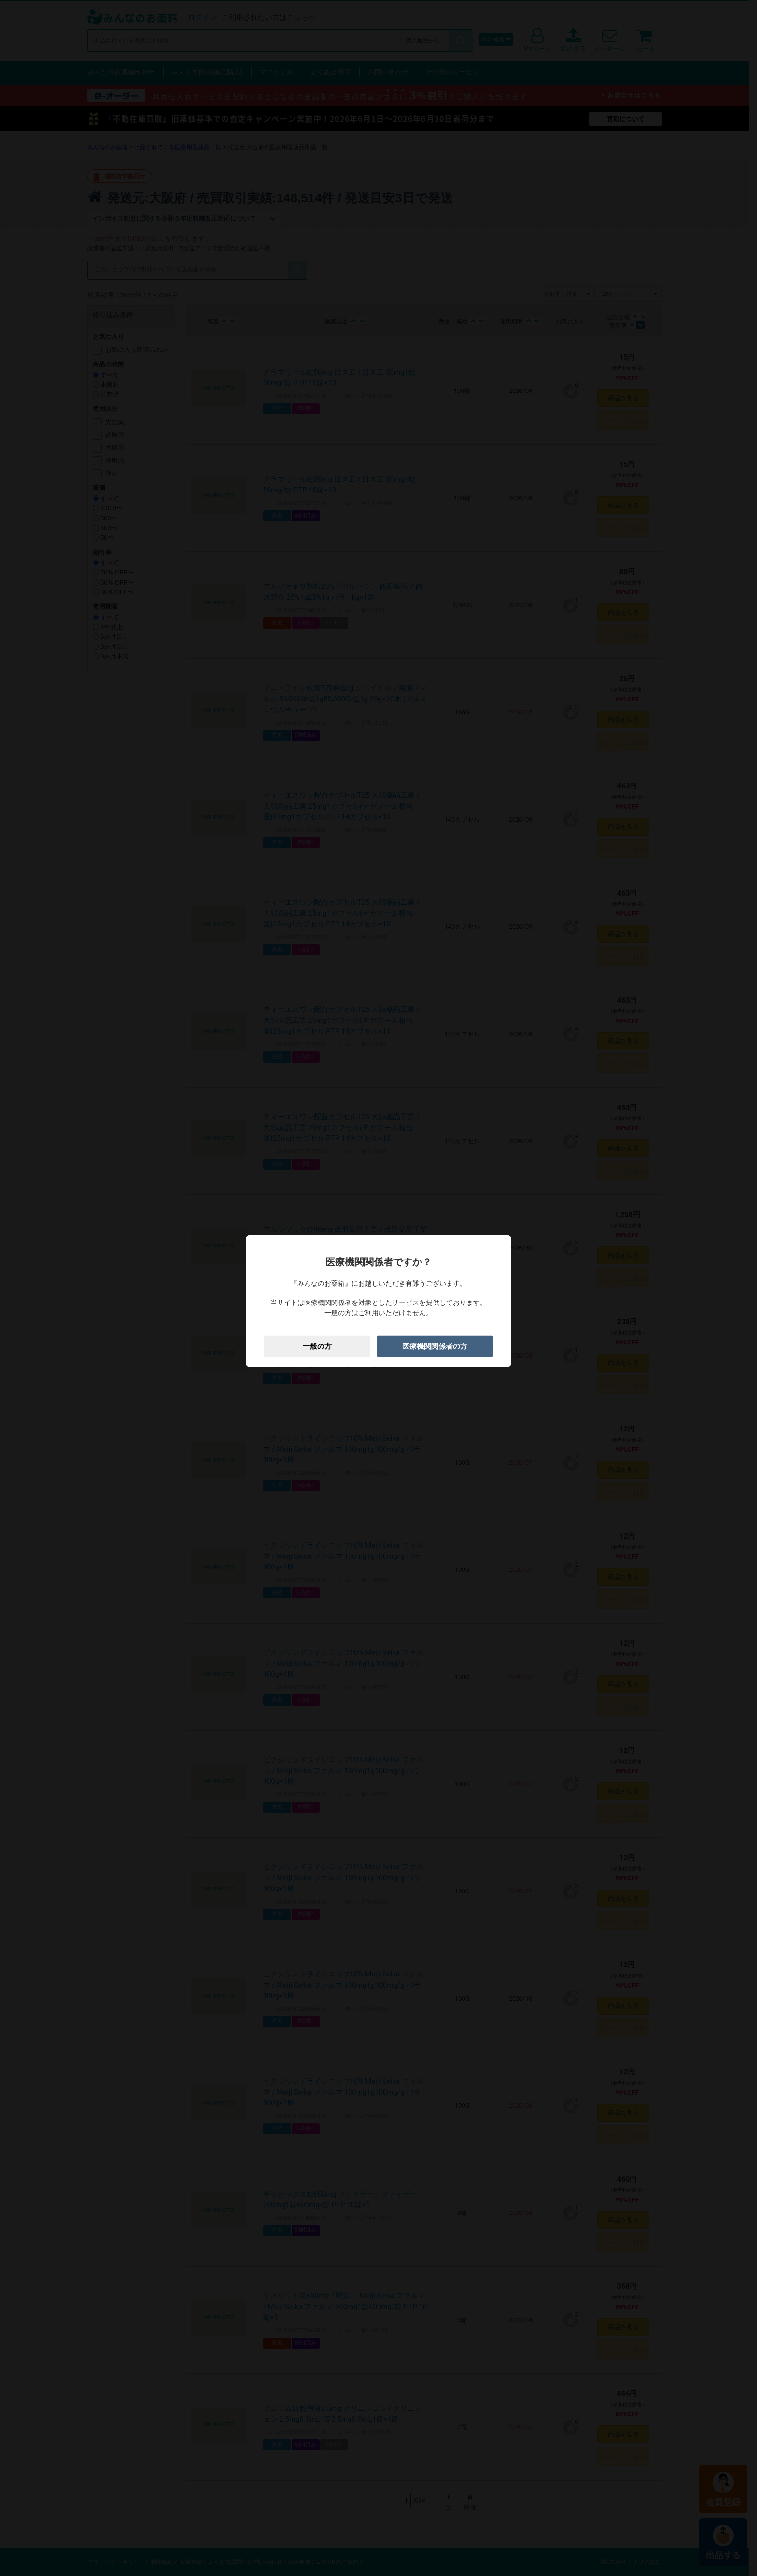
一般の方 (317, 1346)
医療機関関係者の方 (434, 1346)
